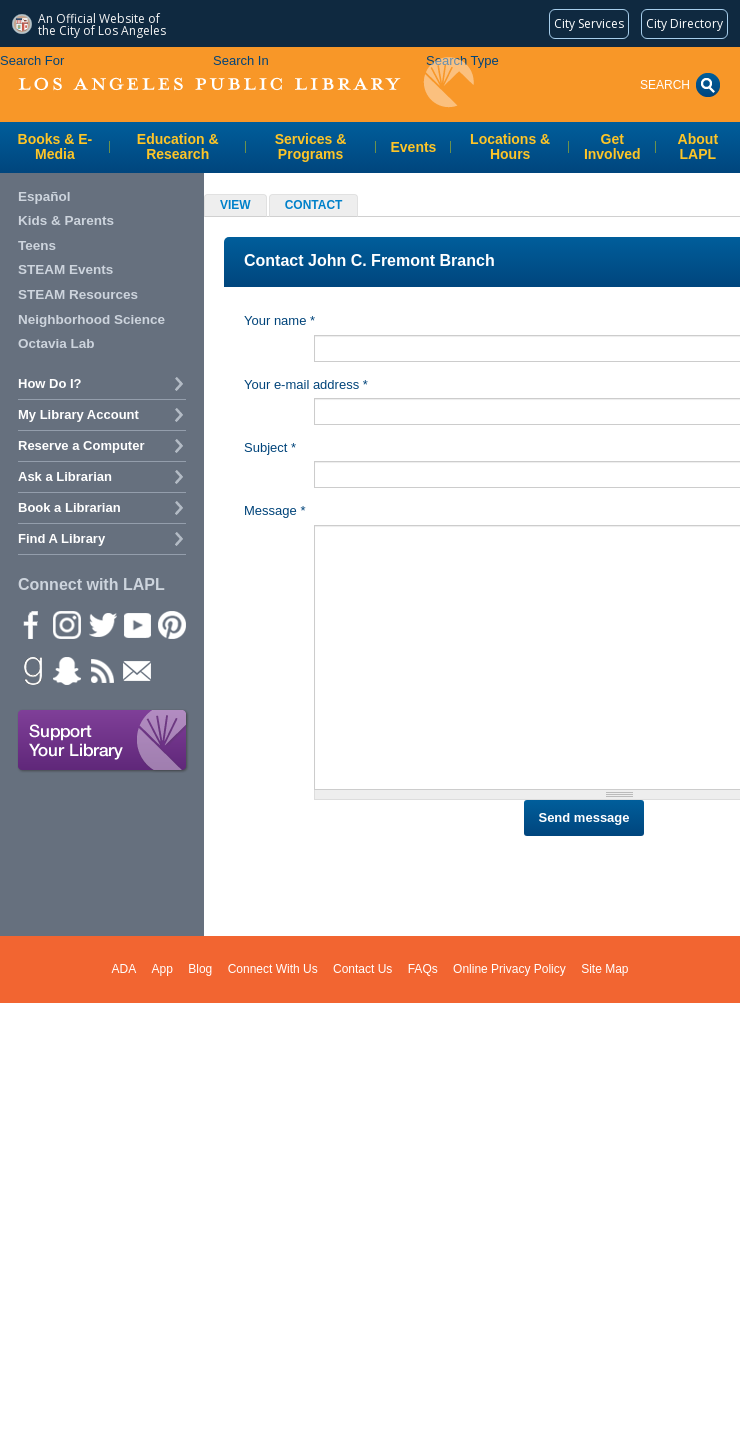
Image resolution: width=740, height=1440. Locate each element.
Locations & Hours (510, 146)
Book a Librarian (69, 507)
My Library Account (78, 414)
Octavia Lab (56, 343)
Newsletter (136, 670)
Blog (200, 969)
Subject (270, 447)
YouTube (136, 624)
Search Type (462, 60)
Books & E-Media (55, 146)
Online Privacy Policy (509, 969)
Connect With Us (273, 969)
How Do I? (50, 383)
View (235, 205)
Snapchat (66, 670)
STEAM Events (65, 269)
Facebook (31, 624)
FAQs (423, 969)
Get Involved (612, 146)
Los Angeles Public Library (246, 82)
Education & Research (178, 146)
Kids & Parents (66, 220)
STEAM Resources (78, 294)
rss (101, 670)
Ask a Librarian (65, 476)
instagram (66, 624)
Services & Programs (311, 146)
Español (44, 196)
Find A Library (61, 538)
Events (414, 147)
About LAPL (698, 146)
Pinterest (171, 624)
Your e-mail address (306, 384)
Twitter (101, 624)
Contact (322, 206)
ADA (124, 969)
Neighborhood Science (91, 319)
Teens (37, 245)
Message (274, 510)
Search (665, 85)
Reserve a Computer (81, 445)
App (162, 969)
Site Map (604, 969)
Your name (279, 320)
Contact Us (362, 969)
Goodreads (31, 670)
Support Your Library (103, 741)
